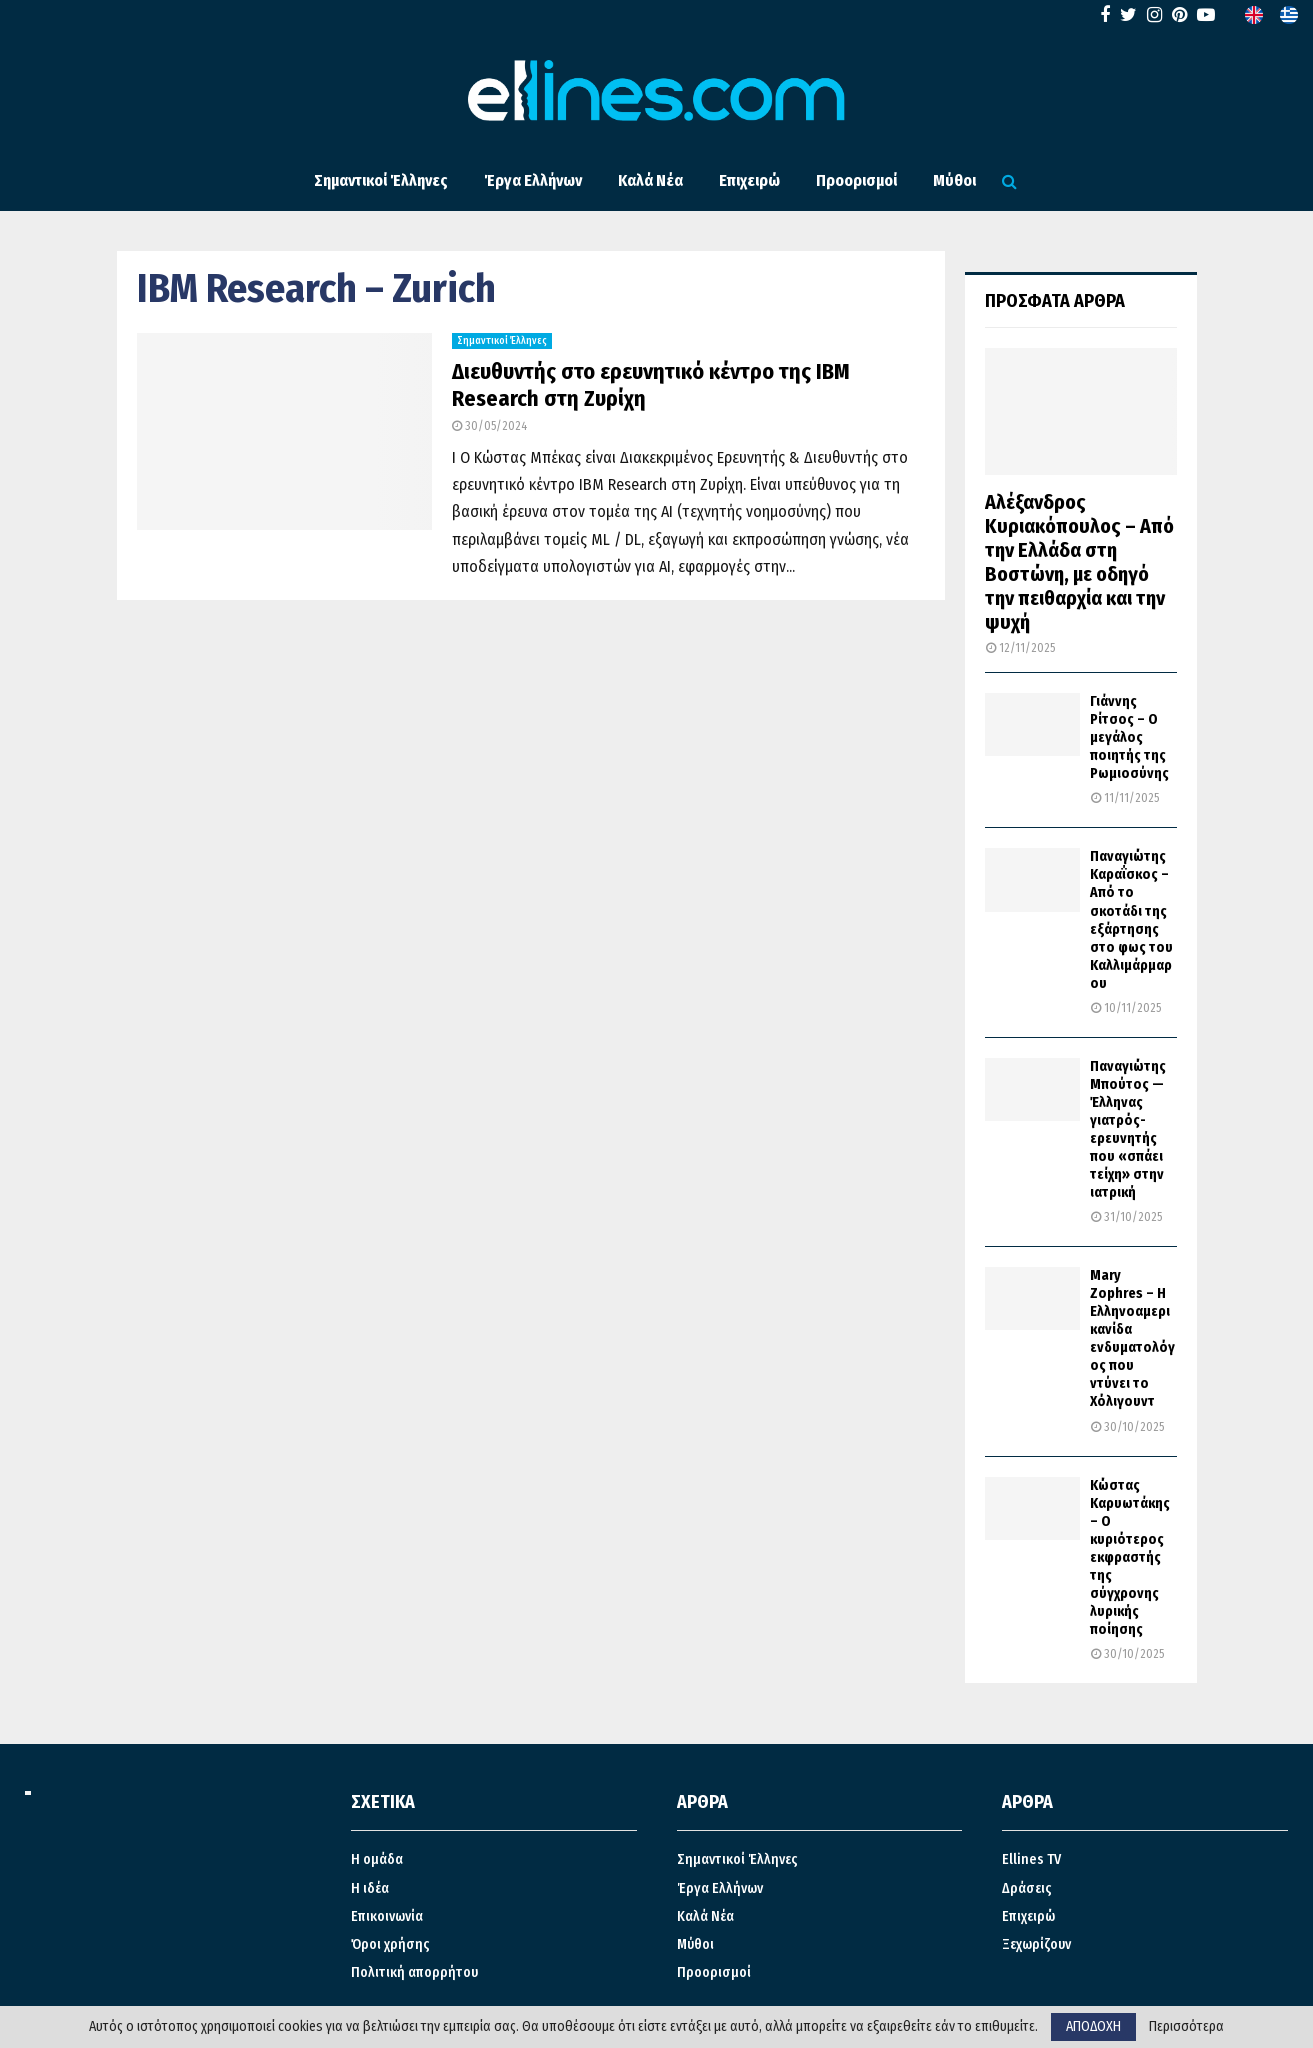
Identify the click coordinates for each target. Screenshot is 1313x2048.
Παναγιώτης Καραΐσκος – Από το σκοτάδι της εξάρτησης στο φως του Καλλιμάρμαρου (1131, 919)
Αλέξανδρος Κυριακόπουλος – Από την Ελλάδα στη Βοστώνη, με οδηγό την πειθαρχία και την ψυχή (1079, 562)
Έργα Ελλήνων (533, 180)
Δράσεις (1027, 1888)
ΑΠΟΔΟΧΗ (1093, 2026)
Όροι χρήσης (390, 1944)
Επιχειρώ (749, 180)
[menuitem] (1254, 15)
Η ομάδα (377, 1859)
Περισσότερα (1186, 2027)
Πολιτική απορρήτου (414, 1972)
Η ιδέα (370, 1888)
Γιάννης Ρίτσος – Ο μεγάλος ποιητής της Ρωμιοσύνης (1129, 737)
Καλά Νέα (650, 180)
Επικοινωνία (387, 1916)
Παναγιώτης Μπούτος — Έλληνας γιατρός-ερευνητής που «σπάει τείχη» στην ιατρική (1128, 1129)
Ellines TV (1031, 1859)
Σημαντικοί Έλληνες (381, 180)
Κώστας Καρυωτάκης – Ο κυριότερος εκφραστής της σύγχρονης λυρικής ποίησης (1130, 1557)
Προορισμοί (856, 180)
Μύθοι (954, 180)
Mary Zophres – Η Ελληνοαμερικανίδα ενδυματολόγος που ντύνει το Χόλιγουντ (1132, 1338)
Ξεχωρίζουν (1036, 1944)
